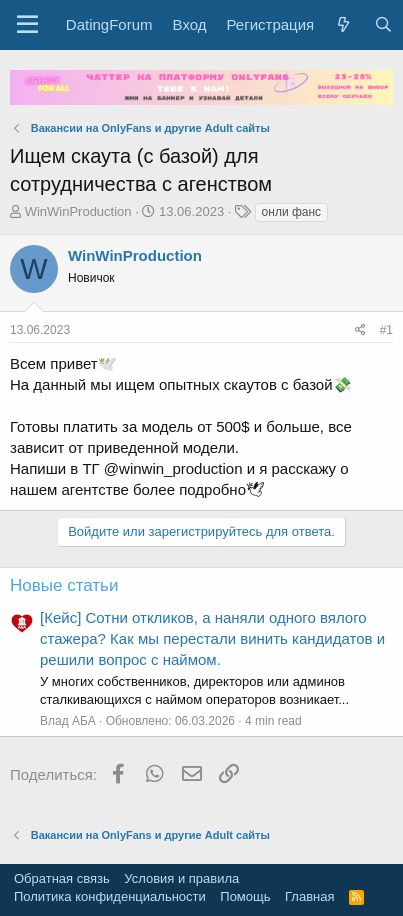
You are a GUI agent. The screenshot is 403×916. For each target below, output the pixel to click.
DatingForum (109, 24)
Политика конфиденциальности (110, 896)
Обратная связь (62, 878)
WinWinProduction (78, 211)
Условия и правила (181, 878)
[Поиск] (382, 24)
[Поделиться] (360, 330)
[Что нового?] (343, 24)
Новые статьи (64, 585)
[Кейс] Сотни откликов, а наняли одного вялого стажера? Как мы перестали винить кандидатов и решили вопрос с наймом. (212, 638)
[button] (27, 25)
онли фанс (292, 212)
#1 (386, 330)
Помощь (245, 896)
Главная (309, 896)
